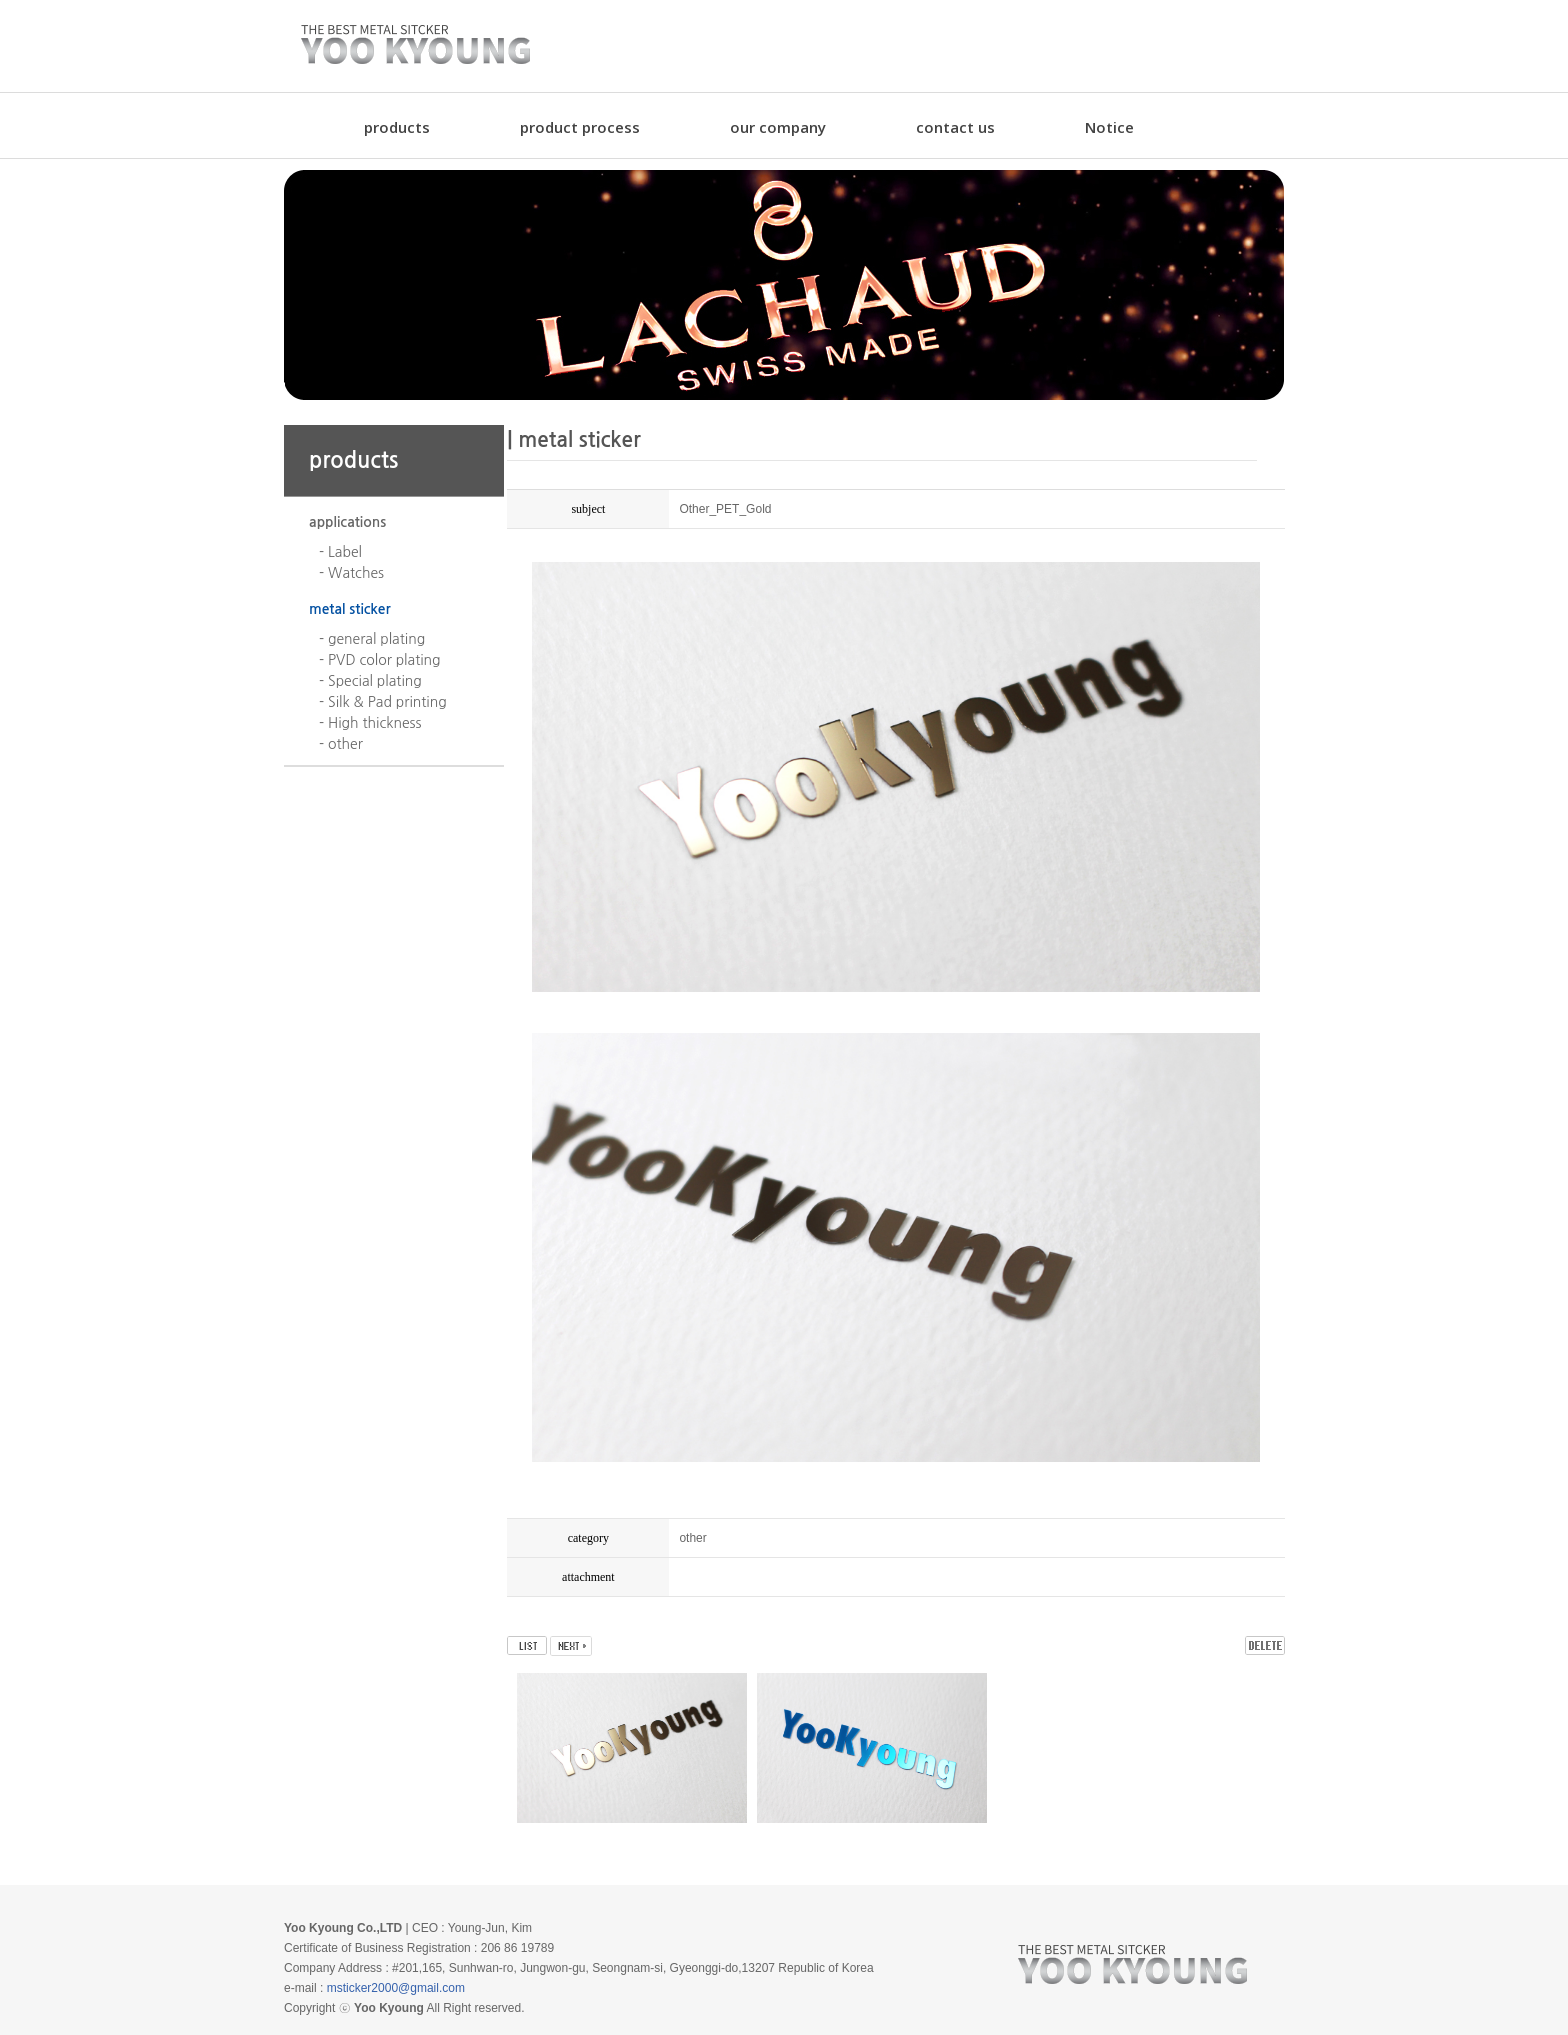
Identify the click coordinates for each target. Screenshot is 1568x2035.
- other (341, 744)
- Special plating (370, 681)
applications (347, 522)
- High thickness (370, 723)
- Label (340, 552)
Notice (1109, 127)
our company (778, 127)
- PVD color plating (380, 660)
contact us (955, 127)
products (397, 127)
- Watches (351, 573)
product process (580, 127)
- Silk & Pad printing (383, 702)
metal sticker (350, 609)
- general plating (372, 639)
